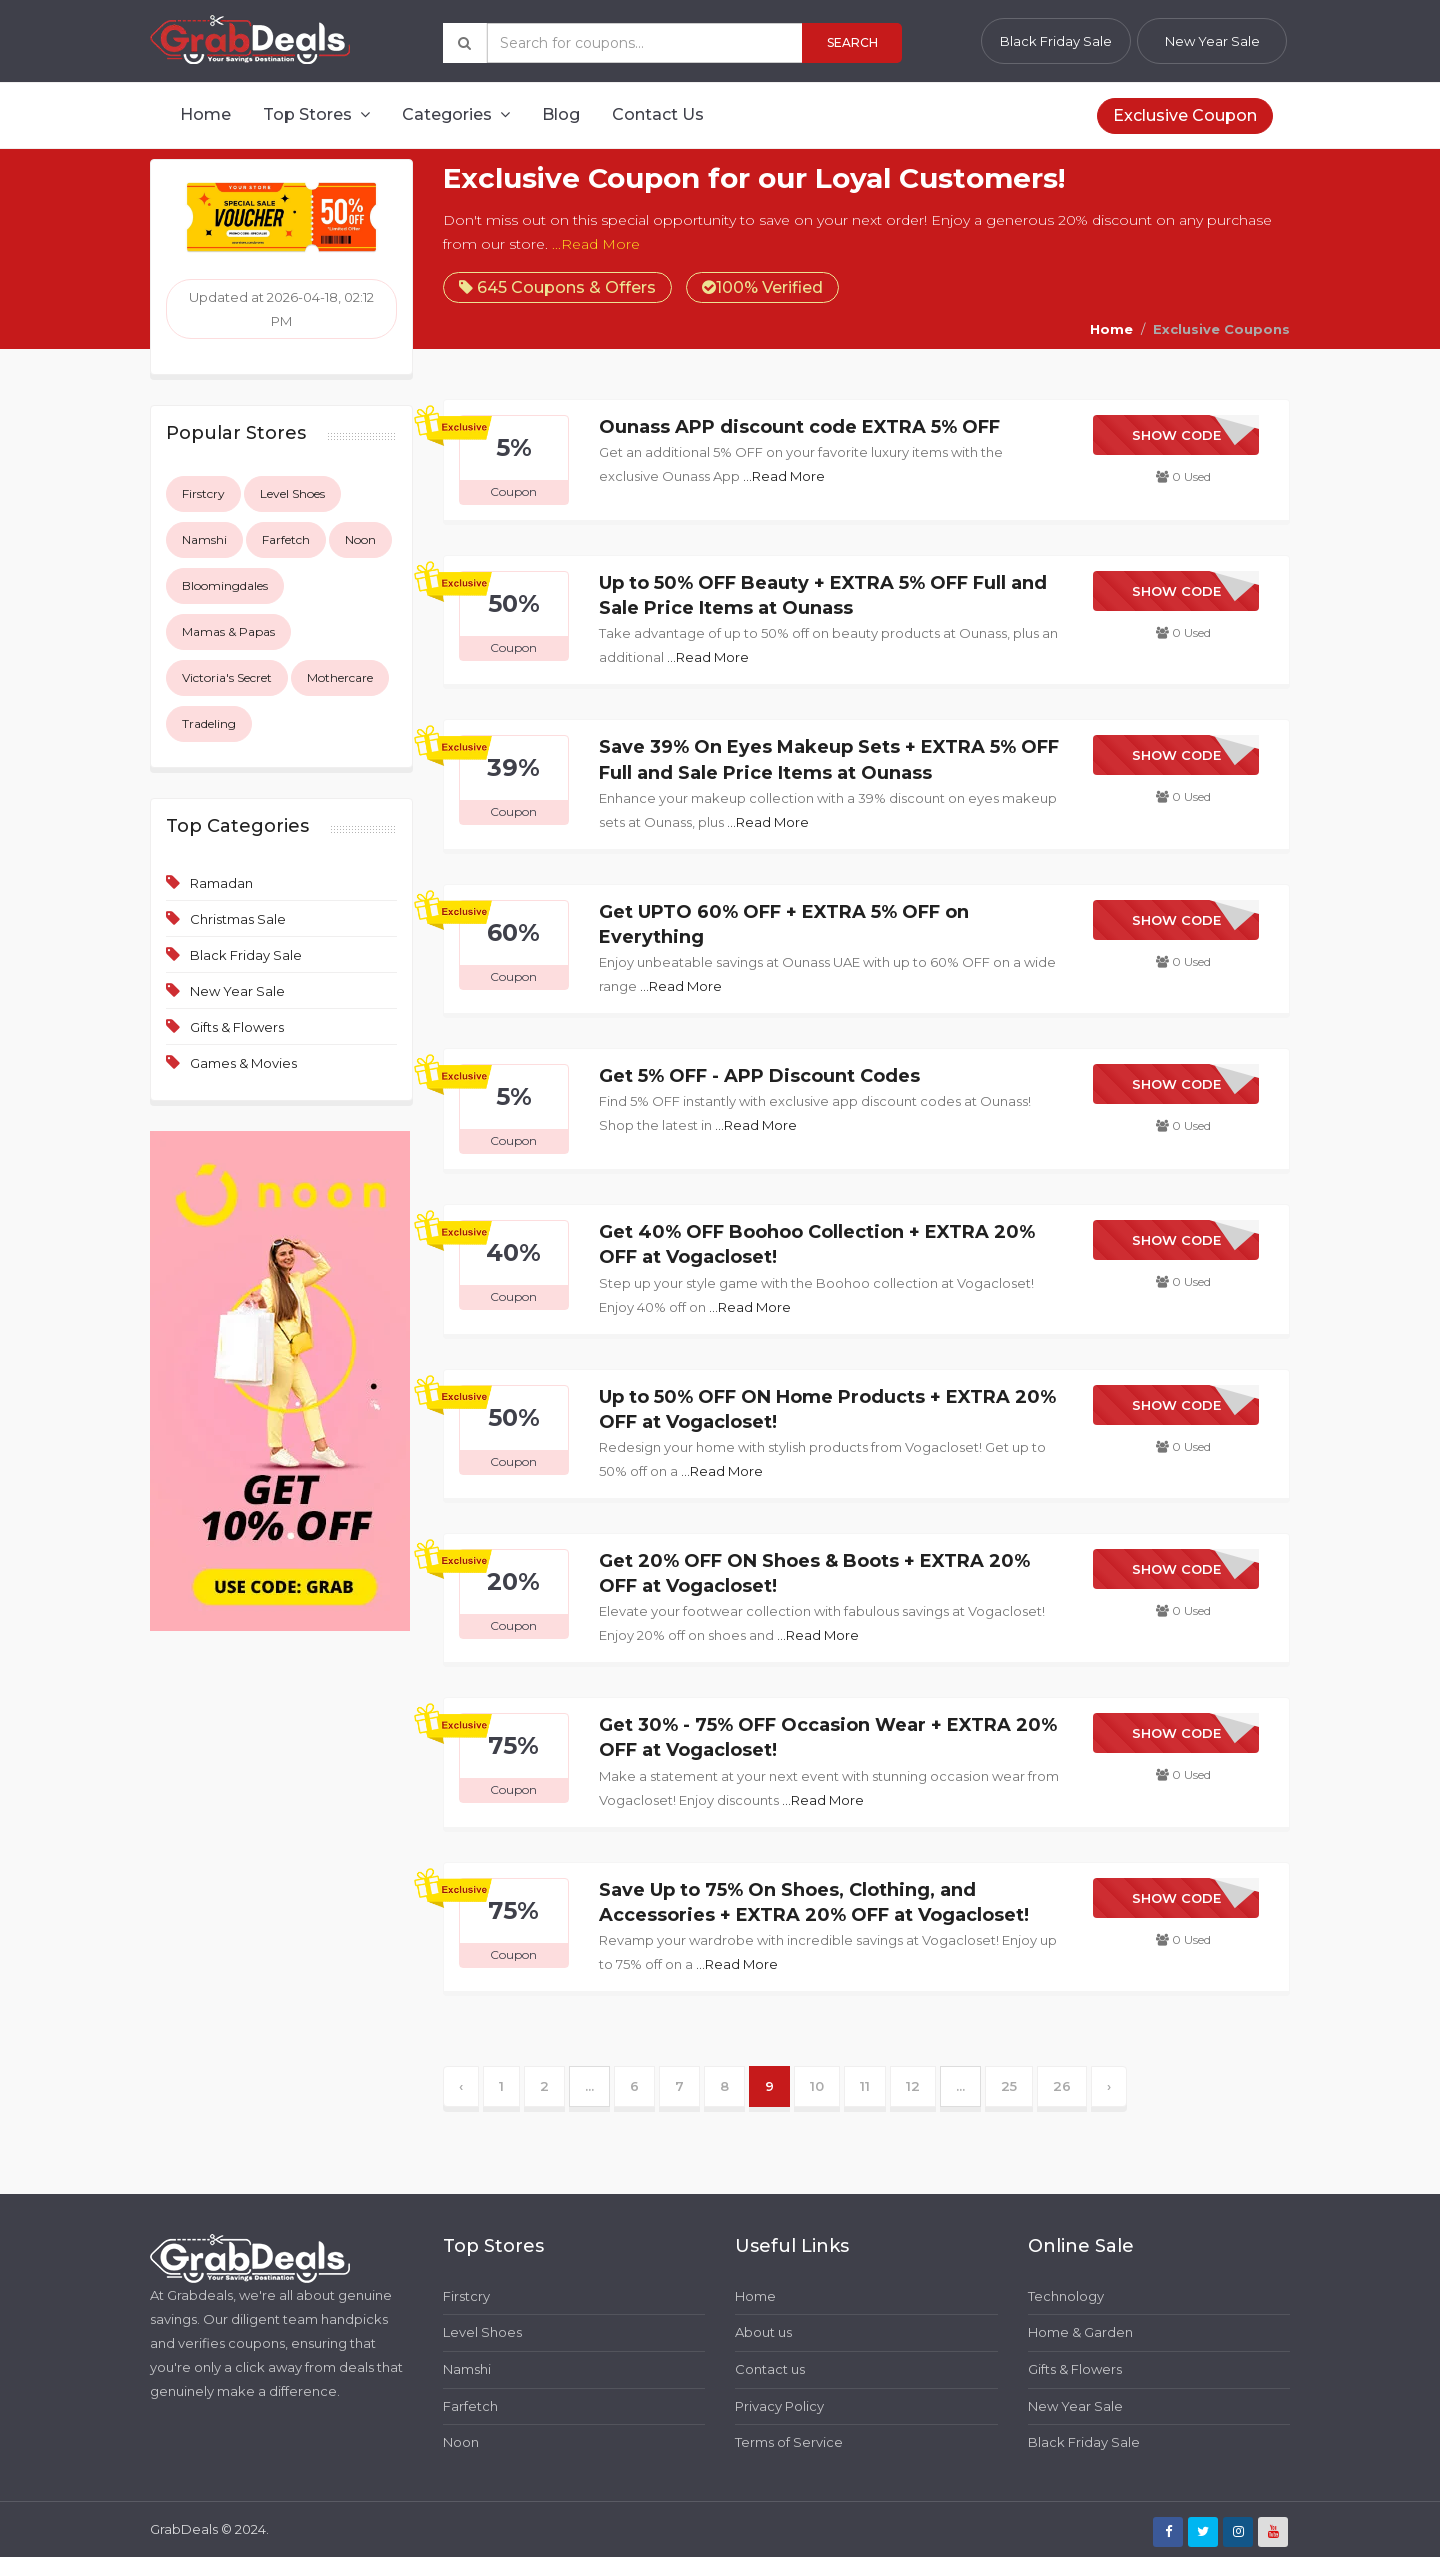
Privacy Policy (779, 2406)
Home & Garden (1080, 2332)
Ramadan (221, 883)
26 (1062, 2086)
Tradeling (209, 723)
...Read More (596, 244)
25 (1009, 2086)
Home (205, 114)
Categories (456, 114)
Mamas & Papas (228, 631)
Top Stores (316, 114)
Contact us (770, 2369)
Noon (360, 539)
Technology (1066, 2296)
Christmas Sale (238, 919)
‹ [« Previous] (461, 2086)
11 (865, 2086)
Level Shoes (292, 493)
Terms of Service (789, 2442)
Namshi (204, 539)
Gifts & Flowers (237, 1027)
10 (817, 2086)
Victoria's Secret (227, 677)
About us (763, 2332)
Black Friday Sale (1056, 41)
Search (852, 42)
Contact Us (658, 114)
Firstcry (203, 493)
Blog (561, 114)
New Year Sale (1212, 41)
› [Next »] (1109, 2086)
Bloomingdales (225, 585)
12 (913, 2086)
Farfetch (286, 539)
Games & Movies (243, 1063)
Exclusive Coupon (1185, 115)
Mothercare (340, 677)
